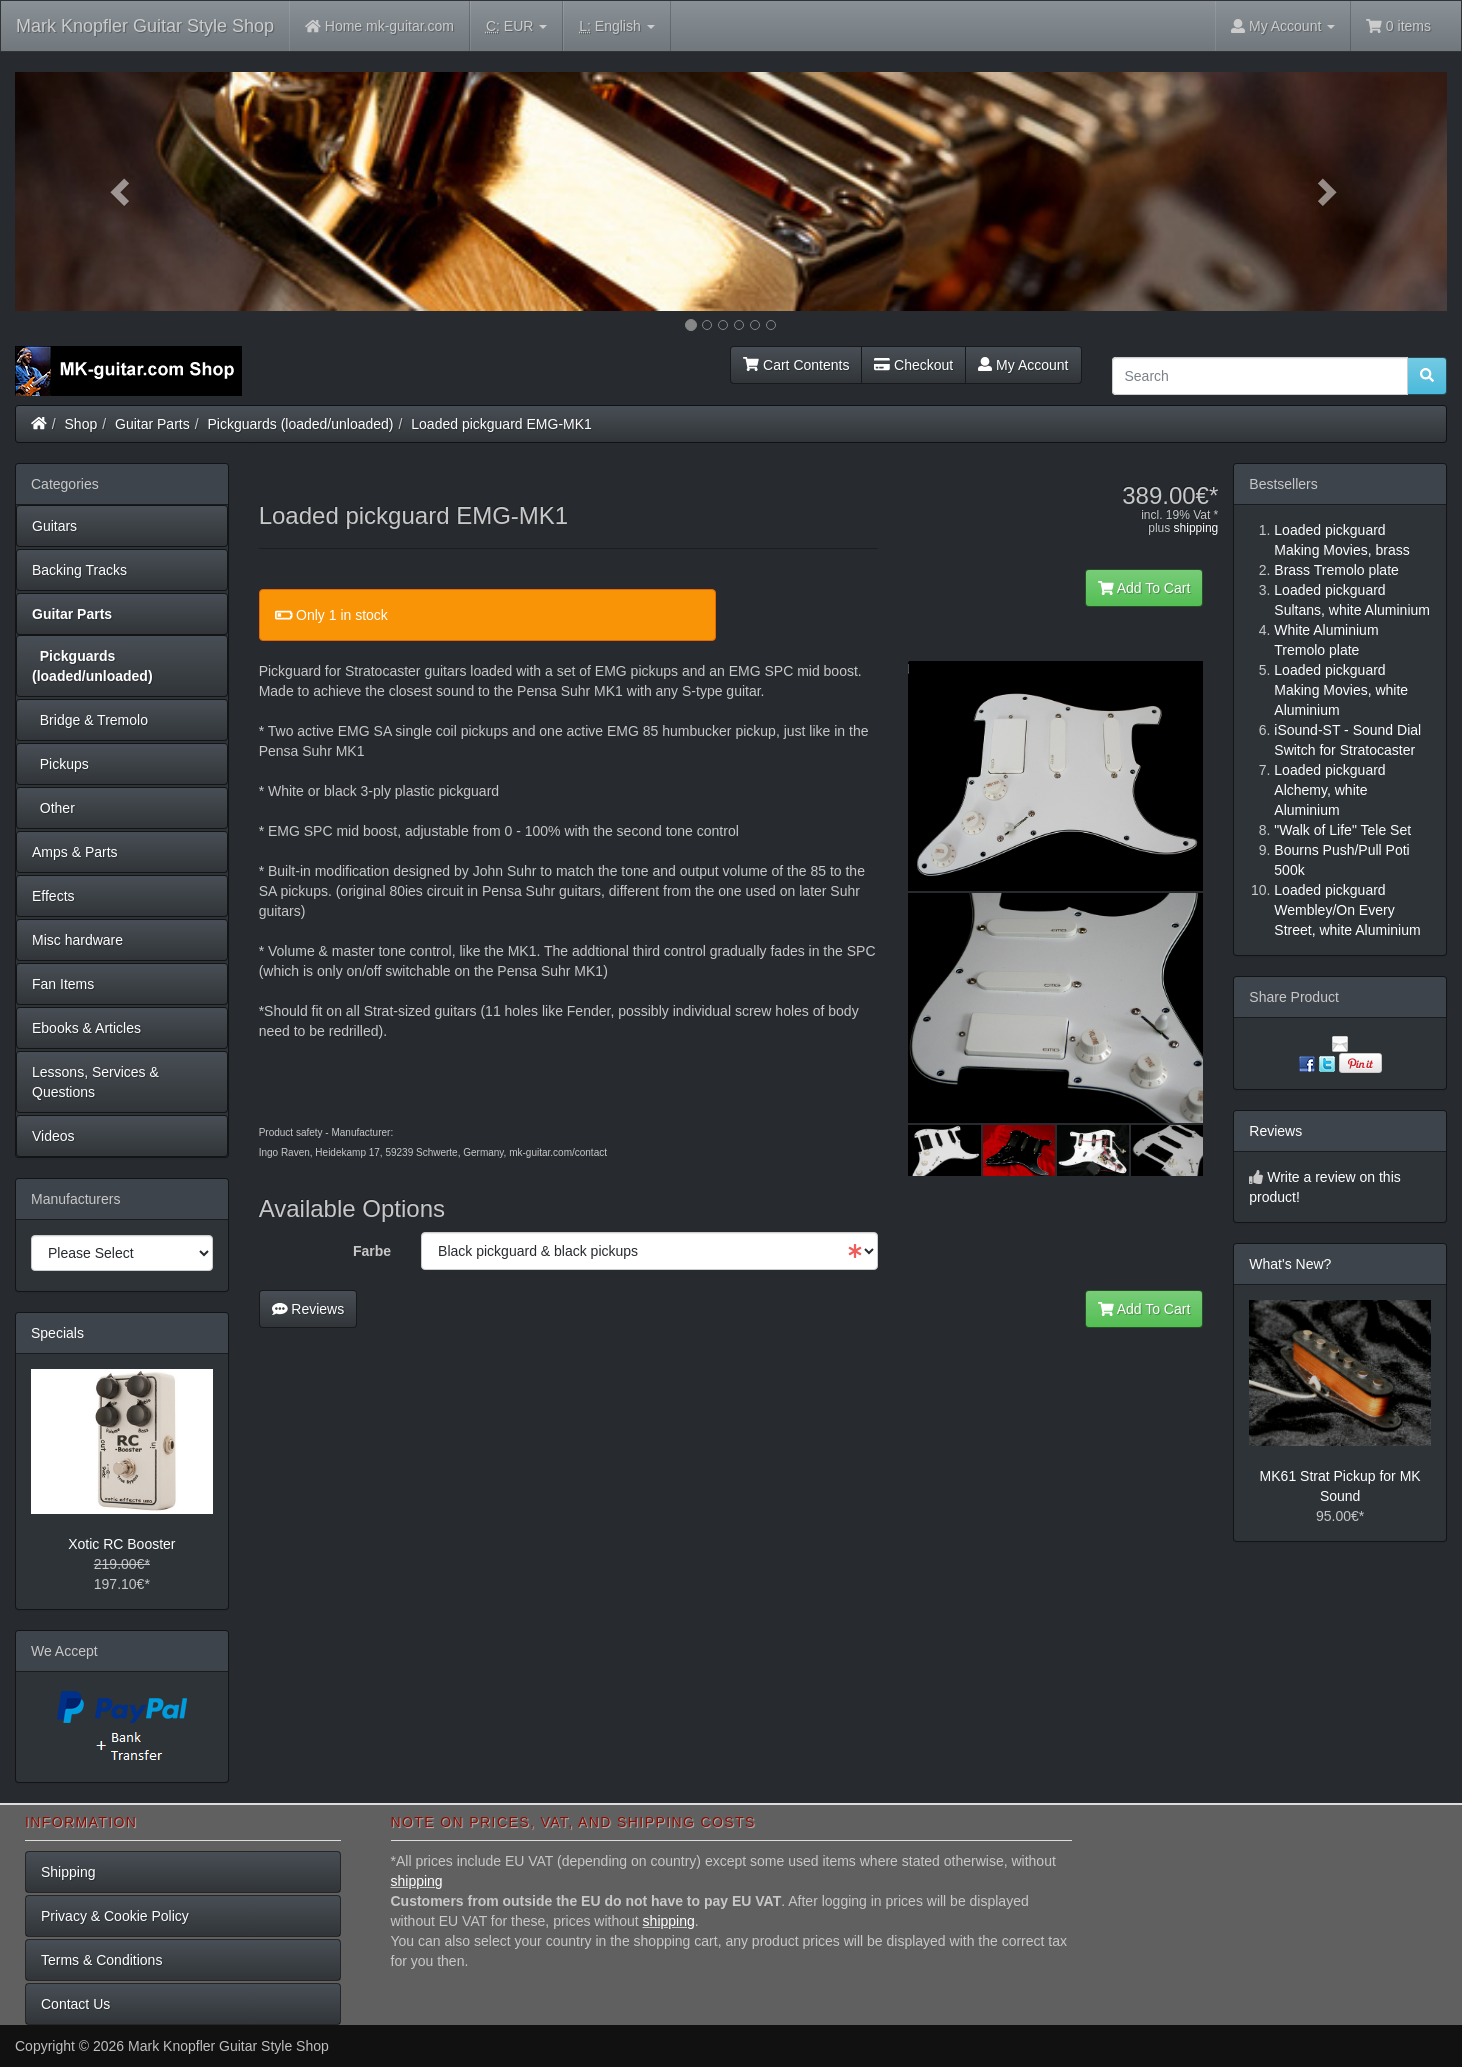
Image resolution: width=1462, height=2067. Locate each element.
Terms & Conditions (101, 1960)
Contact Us (75, 2004)
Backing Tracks (79, 570)
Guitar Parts (152, 424)
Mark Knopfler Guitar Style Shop (145, 26)
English (616, 26)
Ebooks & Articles (86, 1028)
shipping (1196, 528)
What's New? (1290, 1264)
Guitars (54, 526)
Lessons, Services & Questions (95, 1082)
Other (53, 808)
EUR (516, 26)
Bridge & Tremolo (90, 720)
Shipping (68, 1872)
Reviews (308, 1309)
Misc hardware (77, 940)
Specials (57, 1333)
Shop (81, 424)
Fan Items (63, 984)
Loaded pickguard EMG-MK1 (501, 424)
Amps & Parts (75, 852)
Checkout (913, 365)
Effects (53, 896)
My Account (1023, 365)
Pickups (60, 764)
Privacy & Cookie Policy (115, 1916)
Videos (53, 1136)
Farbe (372, 1251)
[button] (122, 191)
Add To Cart (1144, 588)
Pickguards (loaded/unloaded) (301, 424)
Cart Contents (796, 365)
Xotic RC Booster (121, 1544)
